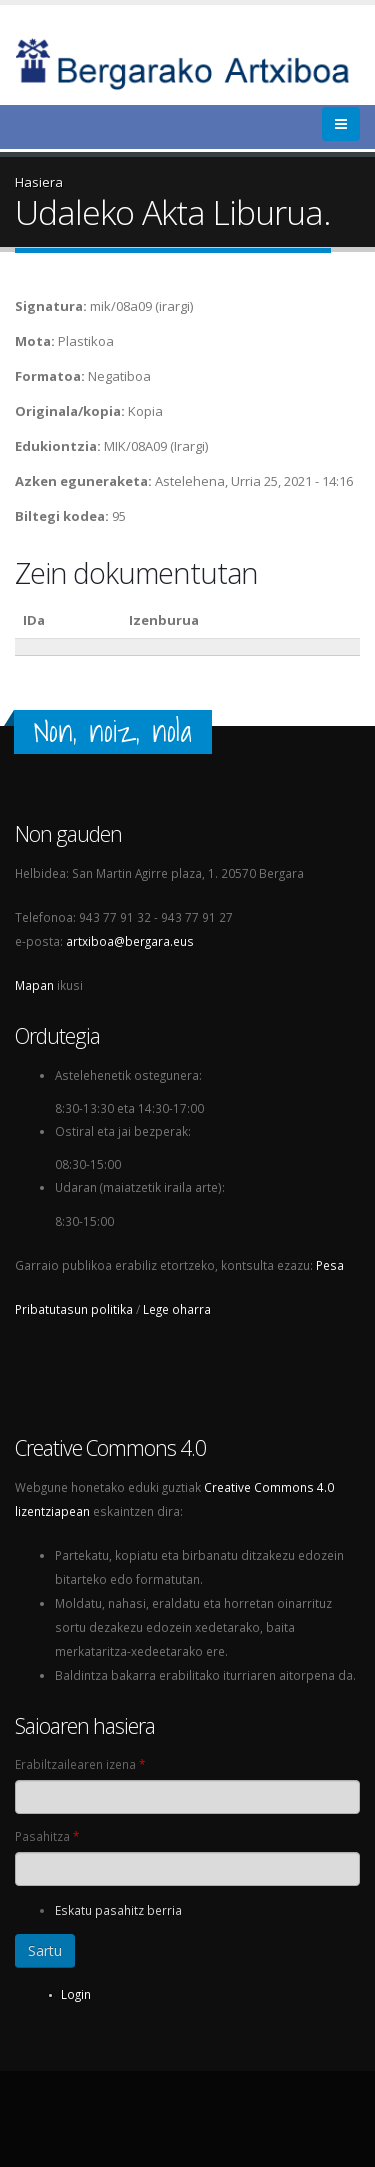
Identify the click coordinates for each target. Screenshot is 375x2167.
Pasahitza (47, 1836)
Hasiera (39, 182)
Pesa (330, 1265)
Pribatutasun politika (74, 1309)
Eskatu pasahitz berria (118, 1910)
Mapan (34, 985)
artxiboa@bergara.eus (130, 941)
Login (76, 1994)
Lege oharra (177, 1309)
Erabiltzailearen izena (80, 1764)
